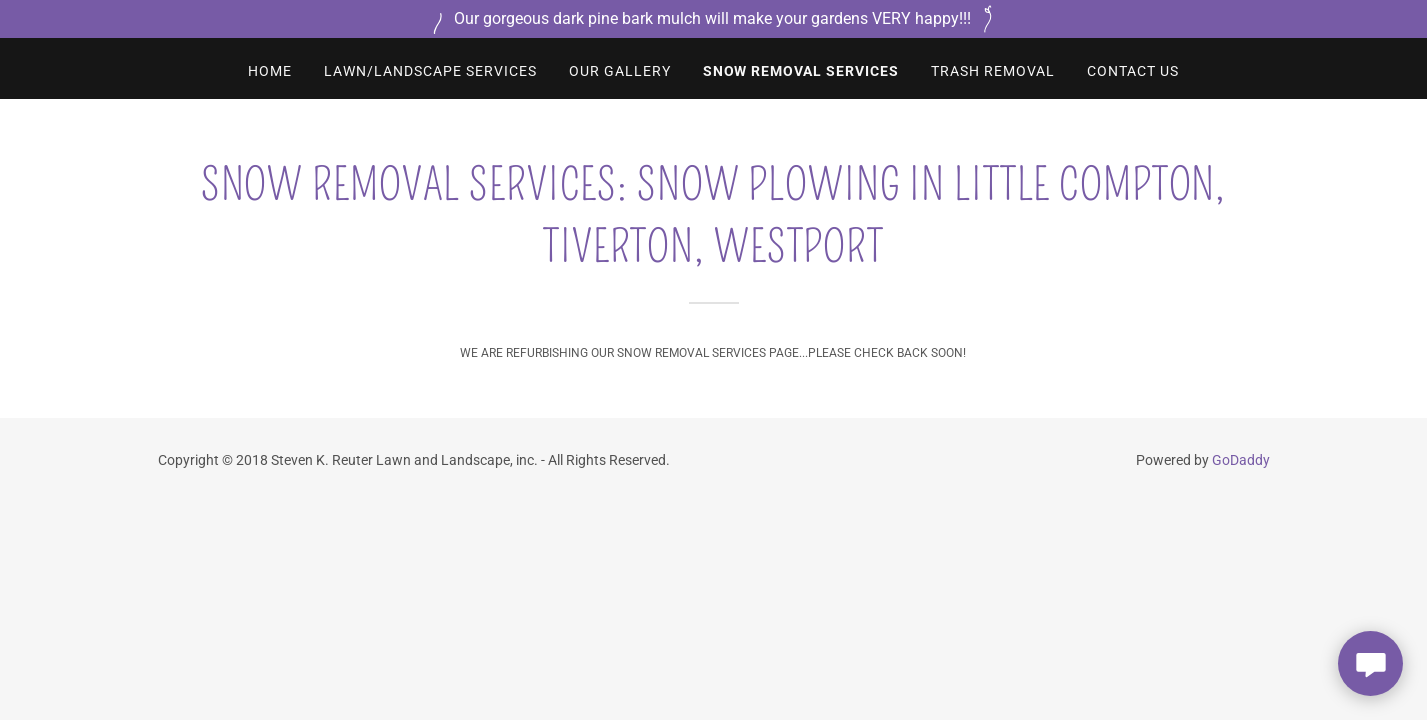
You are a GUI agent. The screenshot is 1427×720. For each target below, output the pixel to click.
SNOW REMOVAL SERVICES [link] (801, 71)
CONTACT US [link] (1133, 71)
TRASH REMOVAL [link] (993, 71)
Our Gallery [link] (620, 71)
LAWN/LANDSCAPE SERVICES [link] (430, 71)
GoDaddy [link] (1241, 460)
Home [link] (270, 71)
